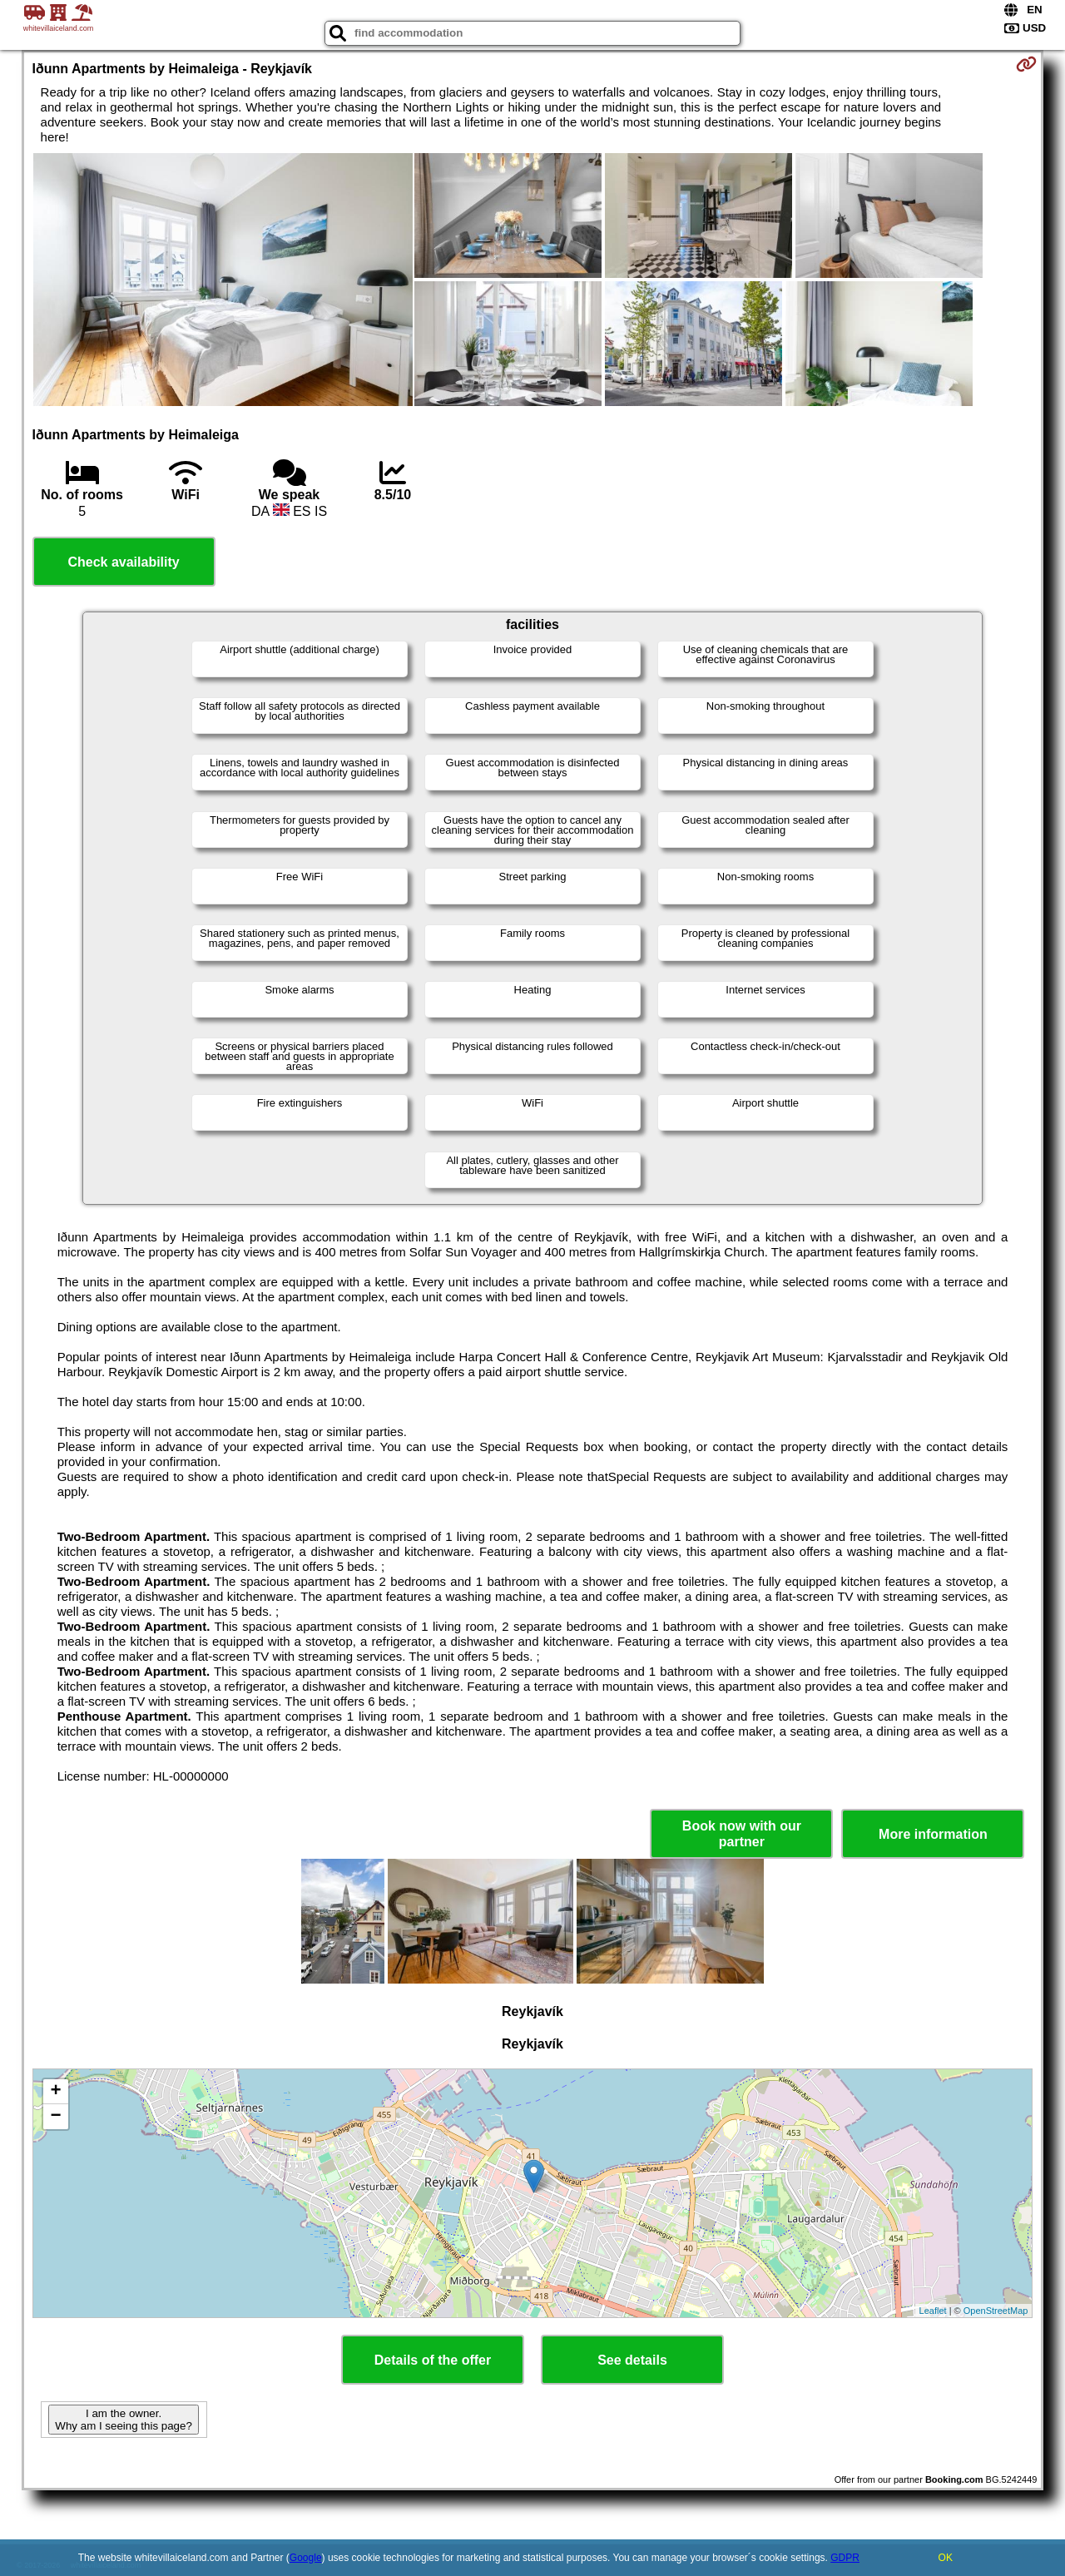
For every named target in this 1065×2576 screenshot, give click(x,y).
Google (306, 2558)
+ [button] (55, 2091)
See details (632, 2360)
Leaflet (933, 2311)
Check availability (123, 562)
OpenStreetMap (995, 2311)
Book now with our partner (741, 1834)
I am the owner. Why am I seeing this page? (123, 2419)
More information (933, 1834)
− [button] (55, 2116)
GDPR (844, 2558)
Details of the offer (432, 2360)
